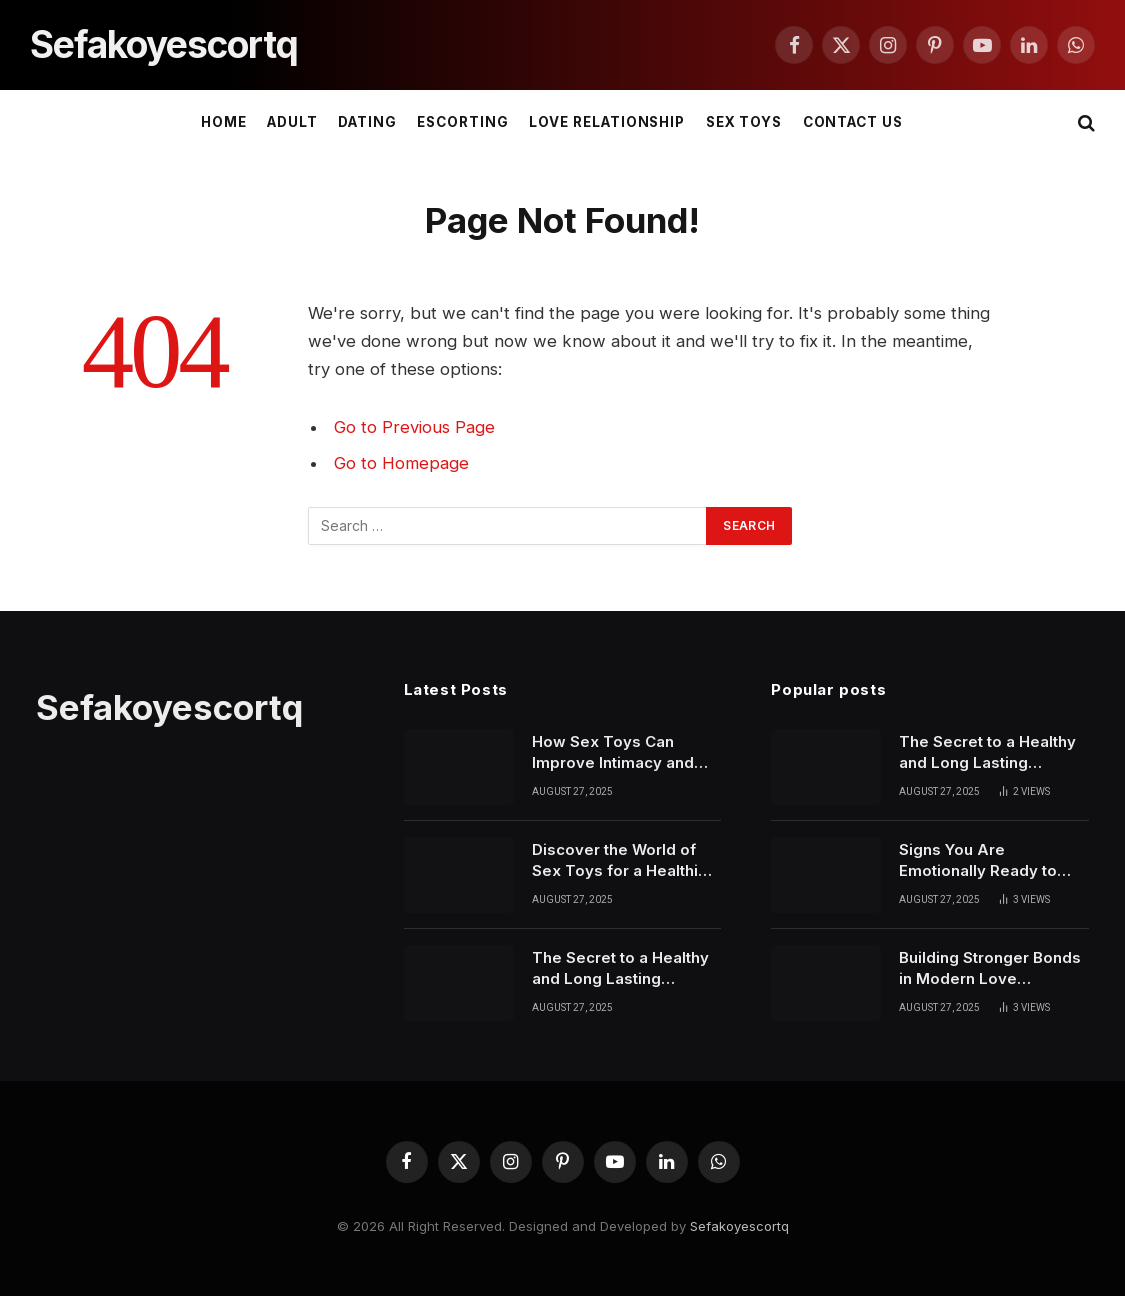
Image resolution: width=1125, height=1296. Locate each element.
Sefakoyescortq (739, 1226)
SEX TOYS (744, 122)
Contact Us (853, 122)
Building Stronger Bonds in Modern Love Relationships (990, 969)
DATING (367, 122)
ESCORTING (463, 122)
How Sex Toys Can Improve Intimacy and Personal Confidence (613, 753)
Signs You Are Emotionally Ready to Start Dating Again (978, 861)
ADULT (292, 122)
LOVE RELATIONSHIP (607, 122)
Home (224, 122)
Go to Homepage (401, 463)
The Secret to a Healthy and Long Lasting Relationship (620, 969)
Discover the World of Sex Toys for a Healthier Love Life (623, 861)
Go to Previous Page (414, 427)
